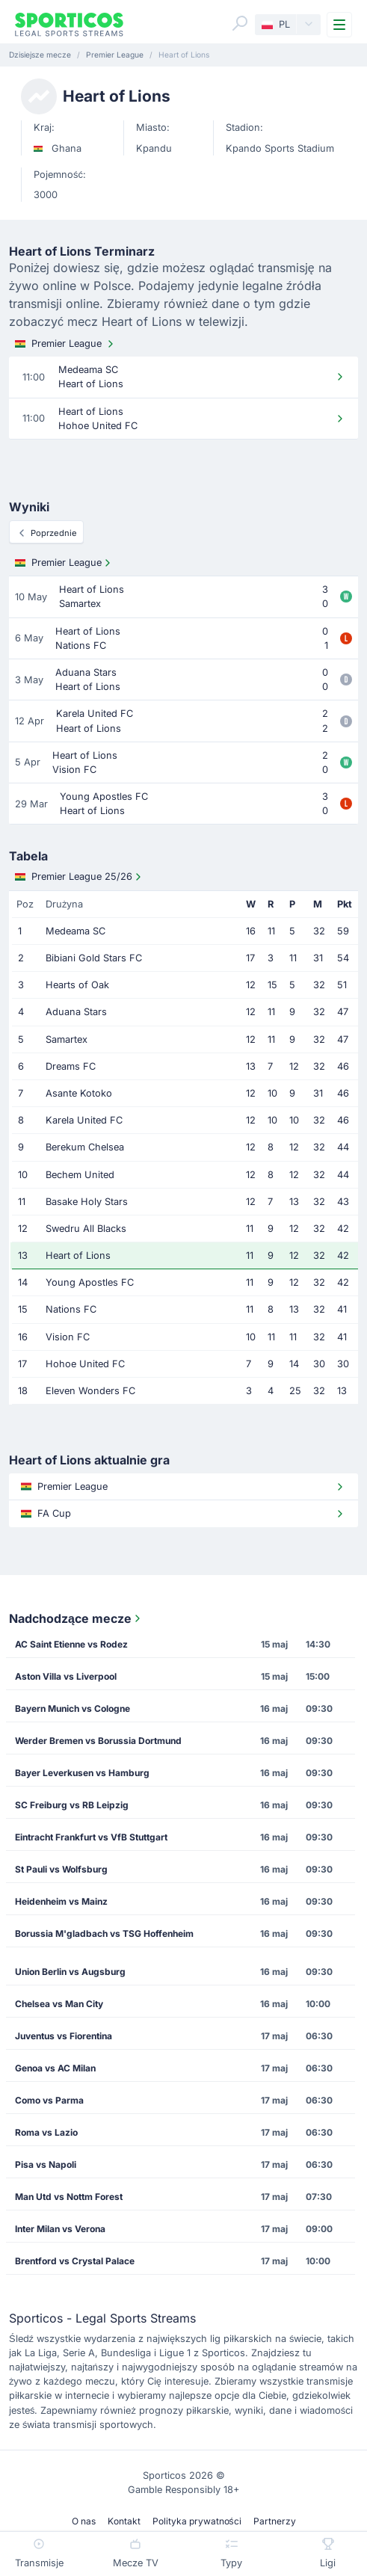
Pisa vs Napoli (45, 2164)
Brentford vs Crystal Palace (75, 2261)
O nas (84, 2521)
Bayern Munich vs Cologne (72, 1708)
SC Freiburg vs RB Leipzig (72, 1805)
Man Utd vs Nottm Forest (69, 2196)
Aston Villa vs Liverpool (66, 1676)
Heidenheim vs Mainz (61, 1901)
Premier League (66, 344)
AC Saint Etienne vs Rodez (71, 1644)
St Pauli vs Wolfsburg (61, 1869)
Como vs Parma (49, 2100)
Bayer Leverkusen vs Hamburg (82, 1772)
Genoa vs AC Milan (55, 2068)
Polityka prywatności (196, 2521)
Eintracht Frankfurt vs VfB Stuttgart (91, 1837)
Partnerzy (274, 2521)
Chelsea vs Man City (59, 2003)
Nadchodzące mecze (76, 1618)
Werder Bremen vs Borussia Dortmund (98, 1740)
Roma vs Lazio (46, 2132)
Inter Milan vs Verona (60, 2228)
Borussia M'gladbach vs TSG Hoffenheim (104, 1933)
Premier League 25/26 (79, 877)
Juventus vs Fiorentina (63, 2036)
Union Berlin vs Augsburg (70, 1971)
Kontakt (124, 2521)
